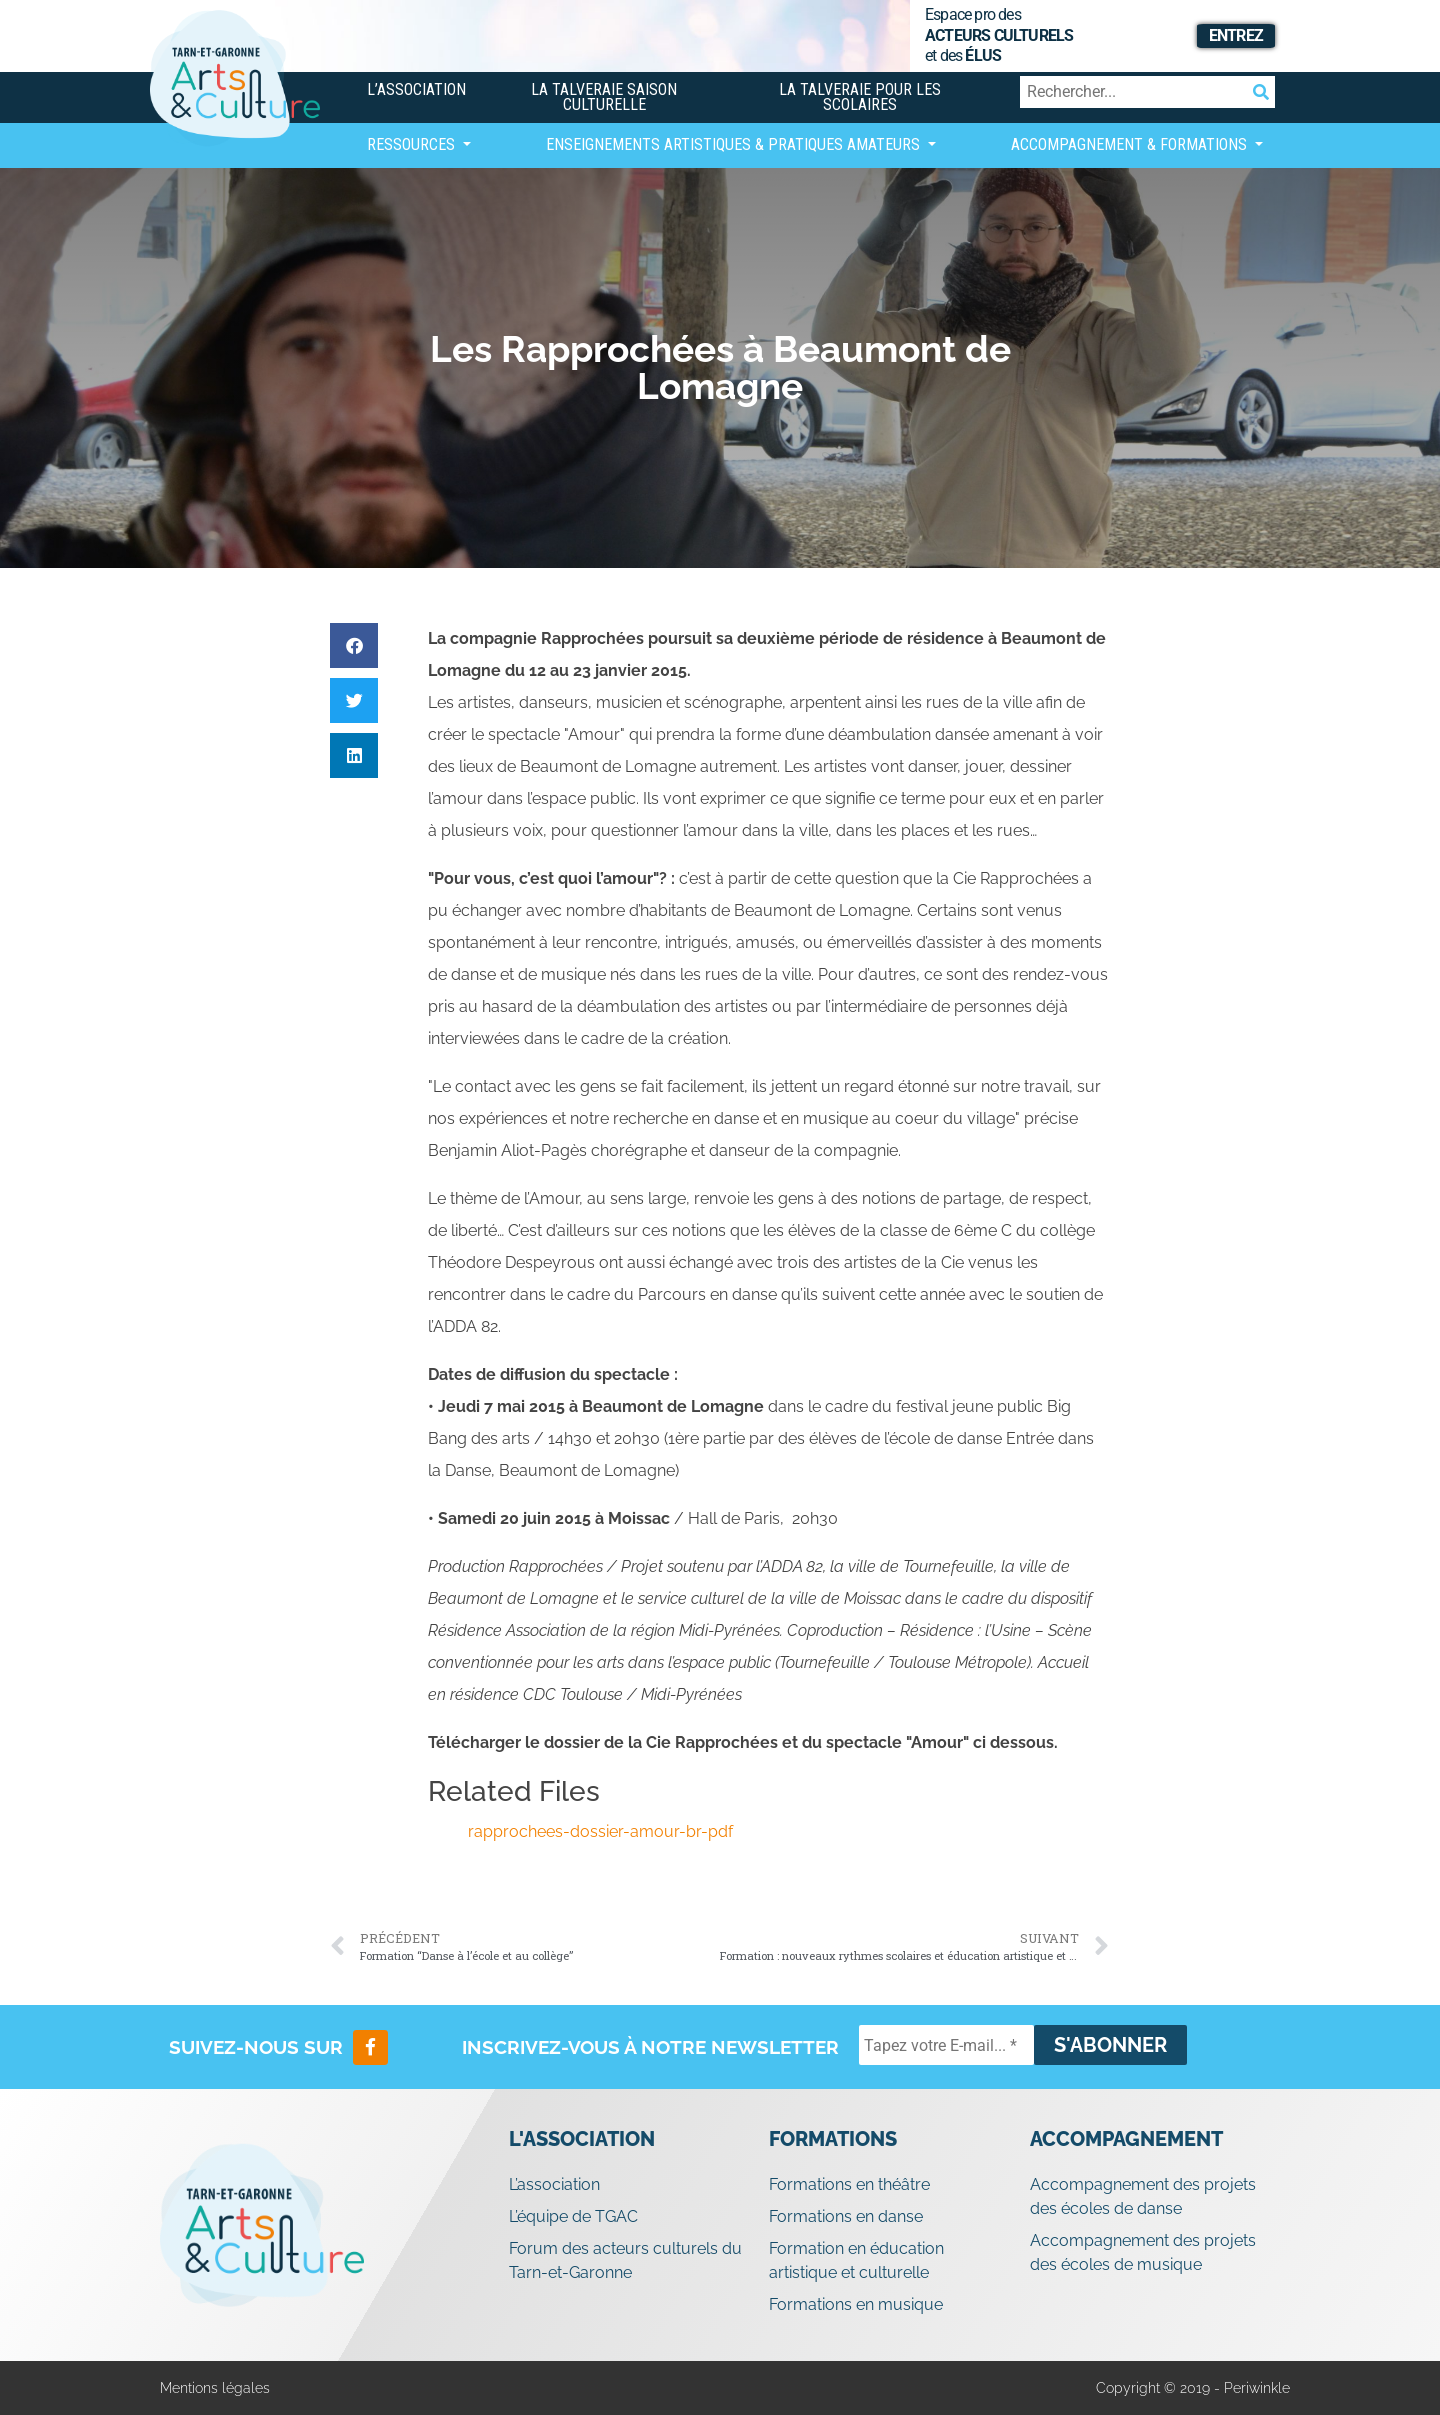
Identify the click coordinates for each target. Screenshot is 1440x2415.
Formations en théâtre (849, 2184)
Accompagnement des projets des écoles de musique (1143, 2252)
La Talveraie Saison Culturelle (604, 97)
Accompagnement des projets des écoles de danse (1143, 2196)
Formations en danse (846, 2216)
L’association (416, 89)
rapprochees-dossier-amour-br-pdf (600, 1831)
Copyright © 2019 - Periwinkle (1193, 2388)
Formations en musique (856, 2304)
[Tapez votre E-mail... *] (946, 2045)
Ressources (413, 144)
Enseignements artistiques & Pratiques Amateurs (735, 144)
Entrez (1236, 35)
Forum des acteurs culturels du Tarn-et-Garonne (625, 2260)
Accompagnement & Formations (1131, 144)
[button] (354, 645)
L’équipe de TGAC (573, 2216)
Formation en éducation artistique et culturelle (856, 2260)
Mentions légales (215, 2388)
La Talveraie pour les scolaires (860, 97)
